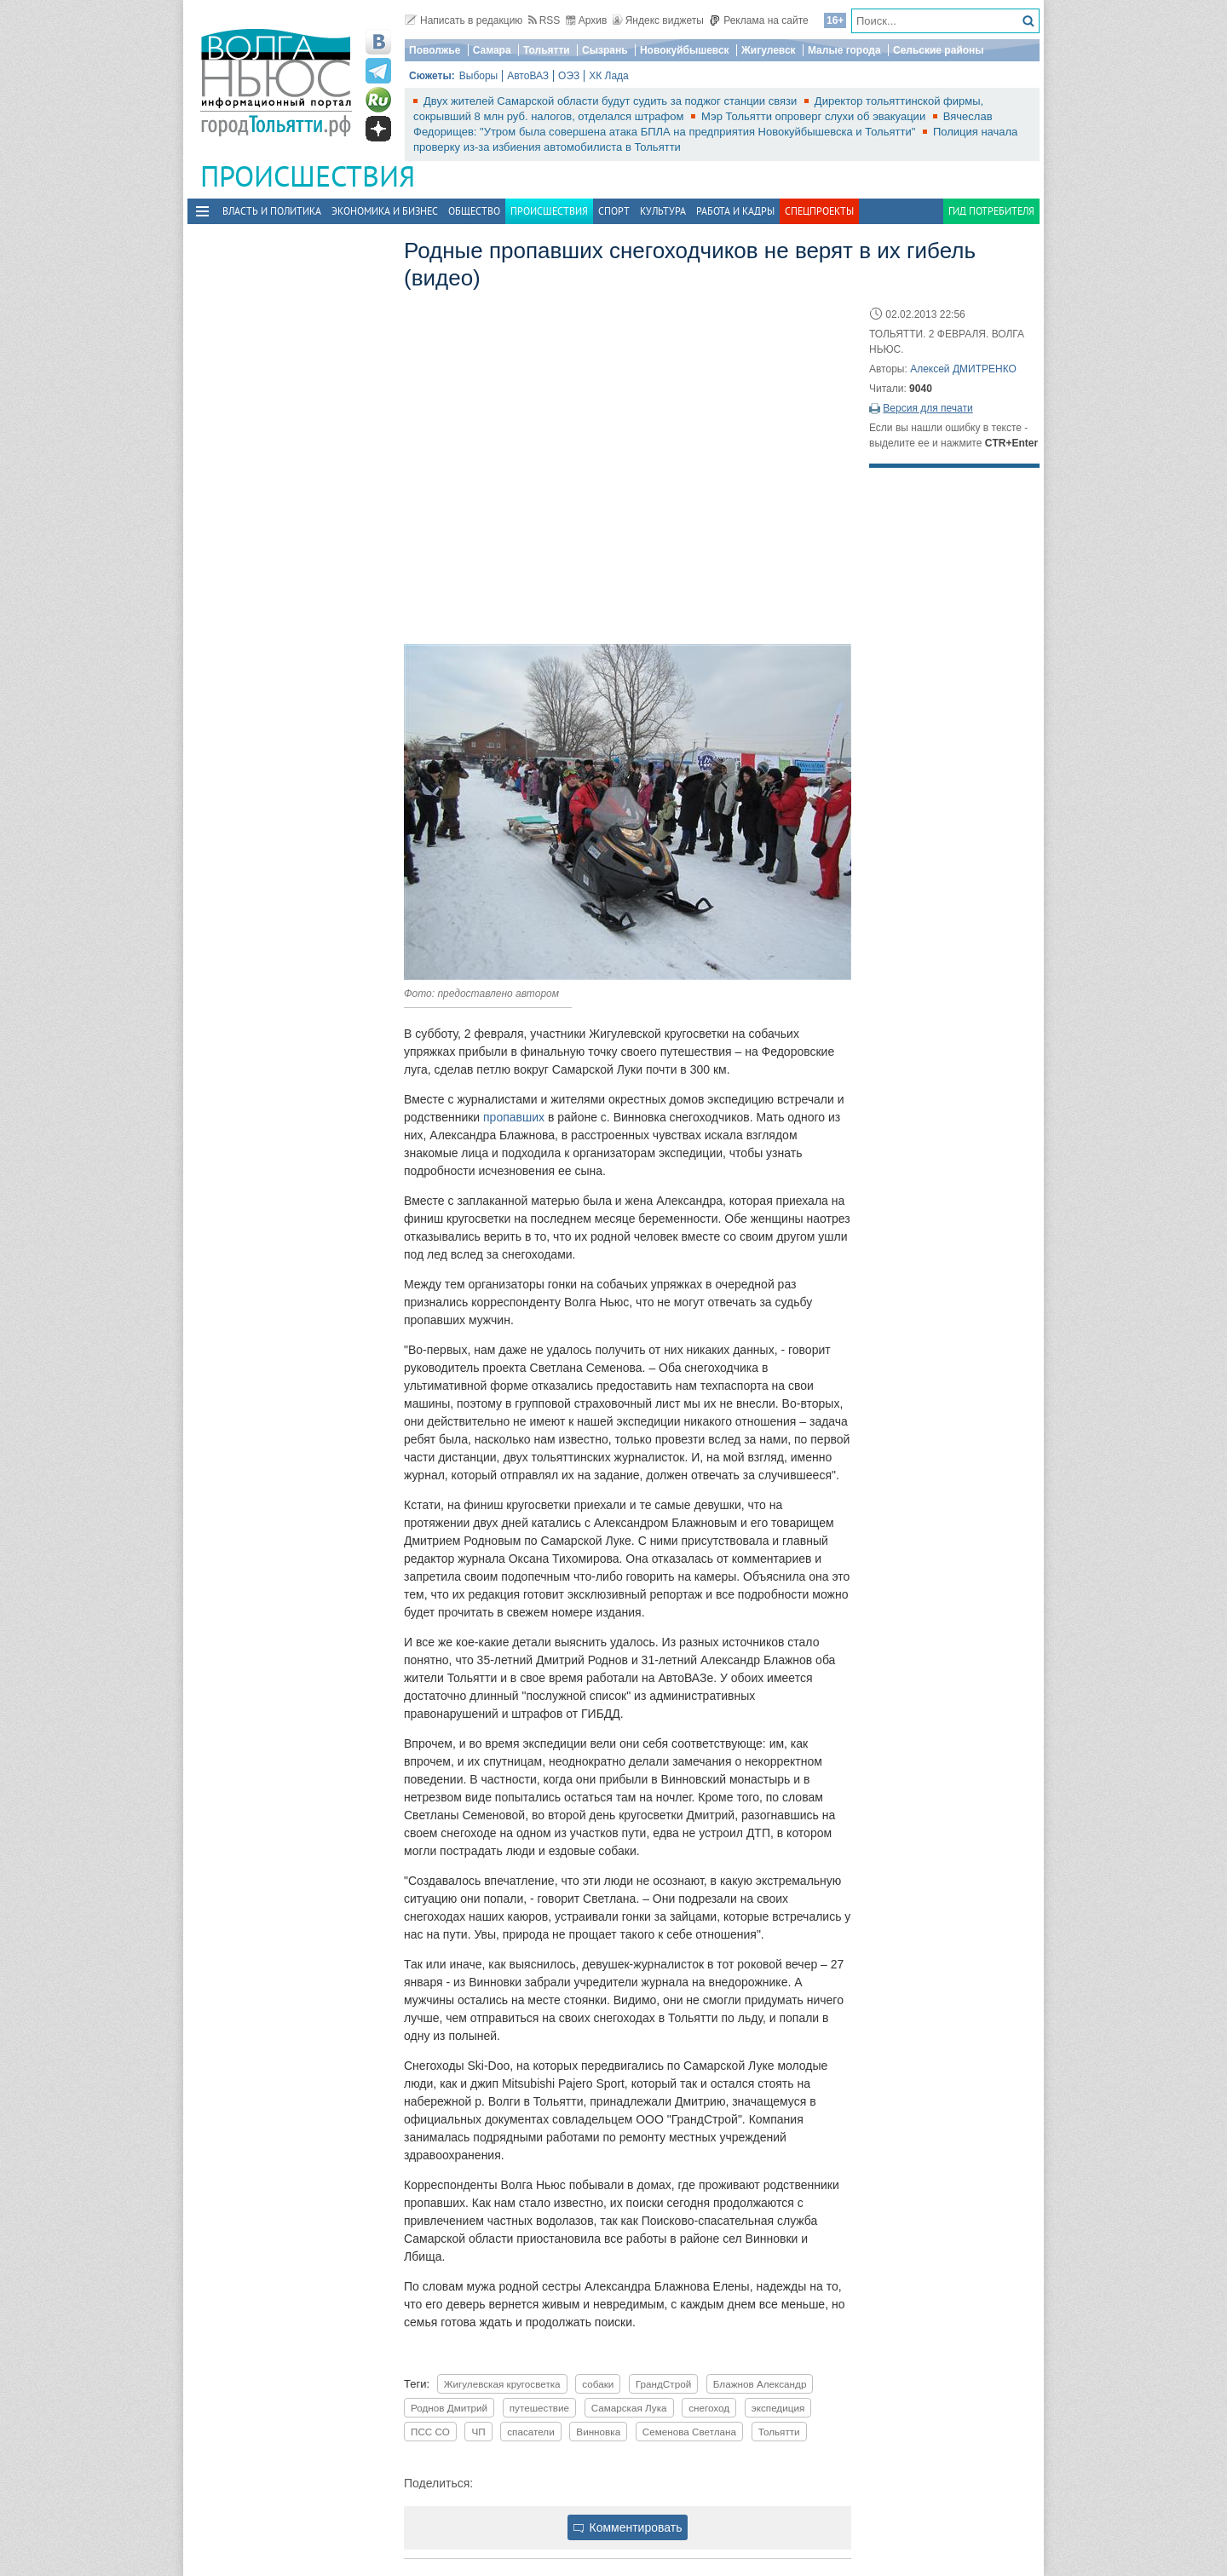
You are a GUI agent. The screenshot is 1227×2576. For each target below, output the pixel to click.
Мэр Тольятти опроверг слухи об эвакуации (815, 116)
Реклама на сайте (759, 20)
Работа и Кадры (735, 211)
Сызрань (605, 50)
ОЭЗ (568, 76)
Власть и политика (271, 211)
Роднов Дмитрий (449, 2407)
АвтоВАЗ (528, 76)
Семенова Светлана (689, 2431)
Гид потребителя (991, 211)
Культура (663, 211)
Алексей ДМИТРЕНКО (963, 369)
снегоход (708, 2407)
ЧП (478, 2431)
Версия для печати (927, 408)
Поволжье (434, 50)
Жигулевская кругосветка (502, 2383)
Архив (587, 20)
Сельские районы (938, 50)
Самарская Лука (629, 2407)
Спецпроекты (819, 211)
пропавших (515, 1117)
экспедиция (778, 2407)
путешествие (539, 2407)
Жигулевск (768, 50)
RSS (544, 20)
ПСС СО (430, 2431)
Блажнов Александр (760, 2383)
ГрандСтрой (663, 2383)
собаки (598, 2383)
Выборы (478, 76)
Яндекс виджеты (658, 20)
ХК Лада (609, 76)
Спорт (614, 211)
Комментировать (628, 2527)
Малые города (844, 50)
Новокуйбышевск (684, 50)
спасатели (530, 2431)
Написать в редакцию (463, 20)
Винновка (598, 2431)
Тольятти (546, 50)
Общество (474, 211)
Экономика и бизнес (384, 211)
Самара (492, 50)
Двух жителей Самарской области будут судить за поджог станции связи (611, 101)
